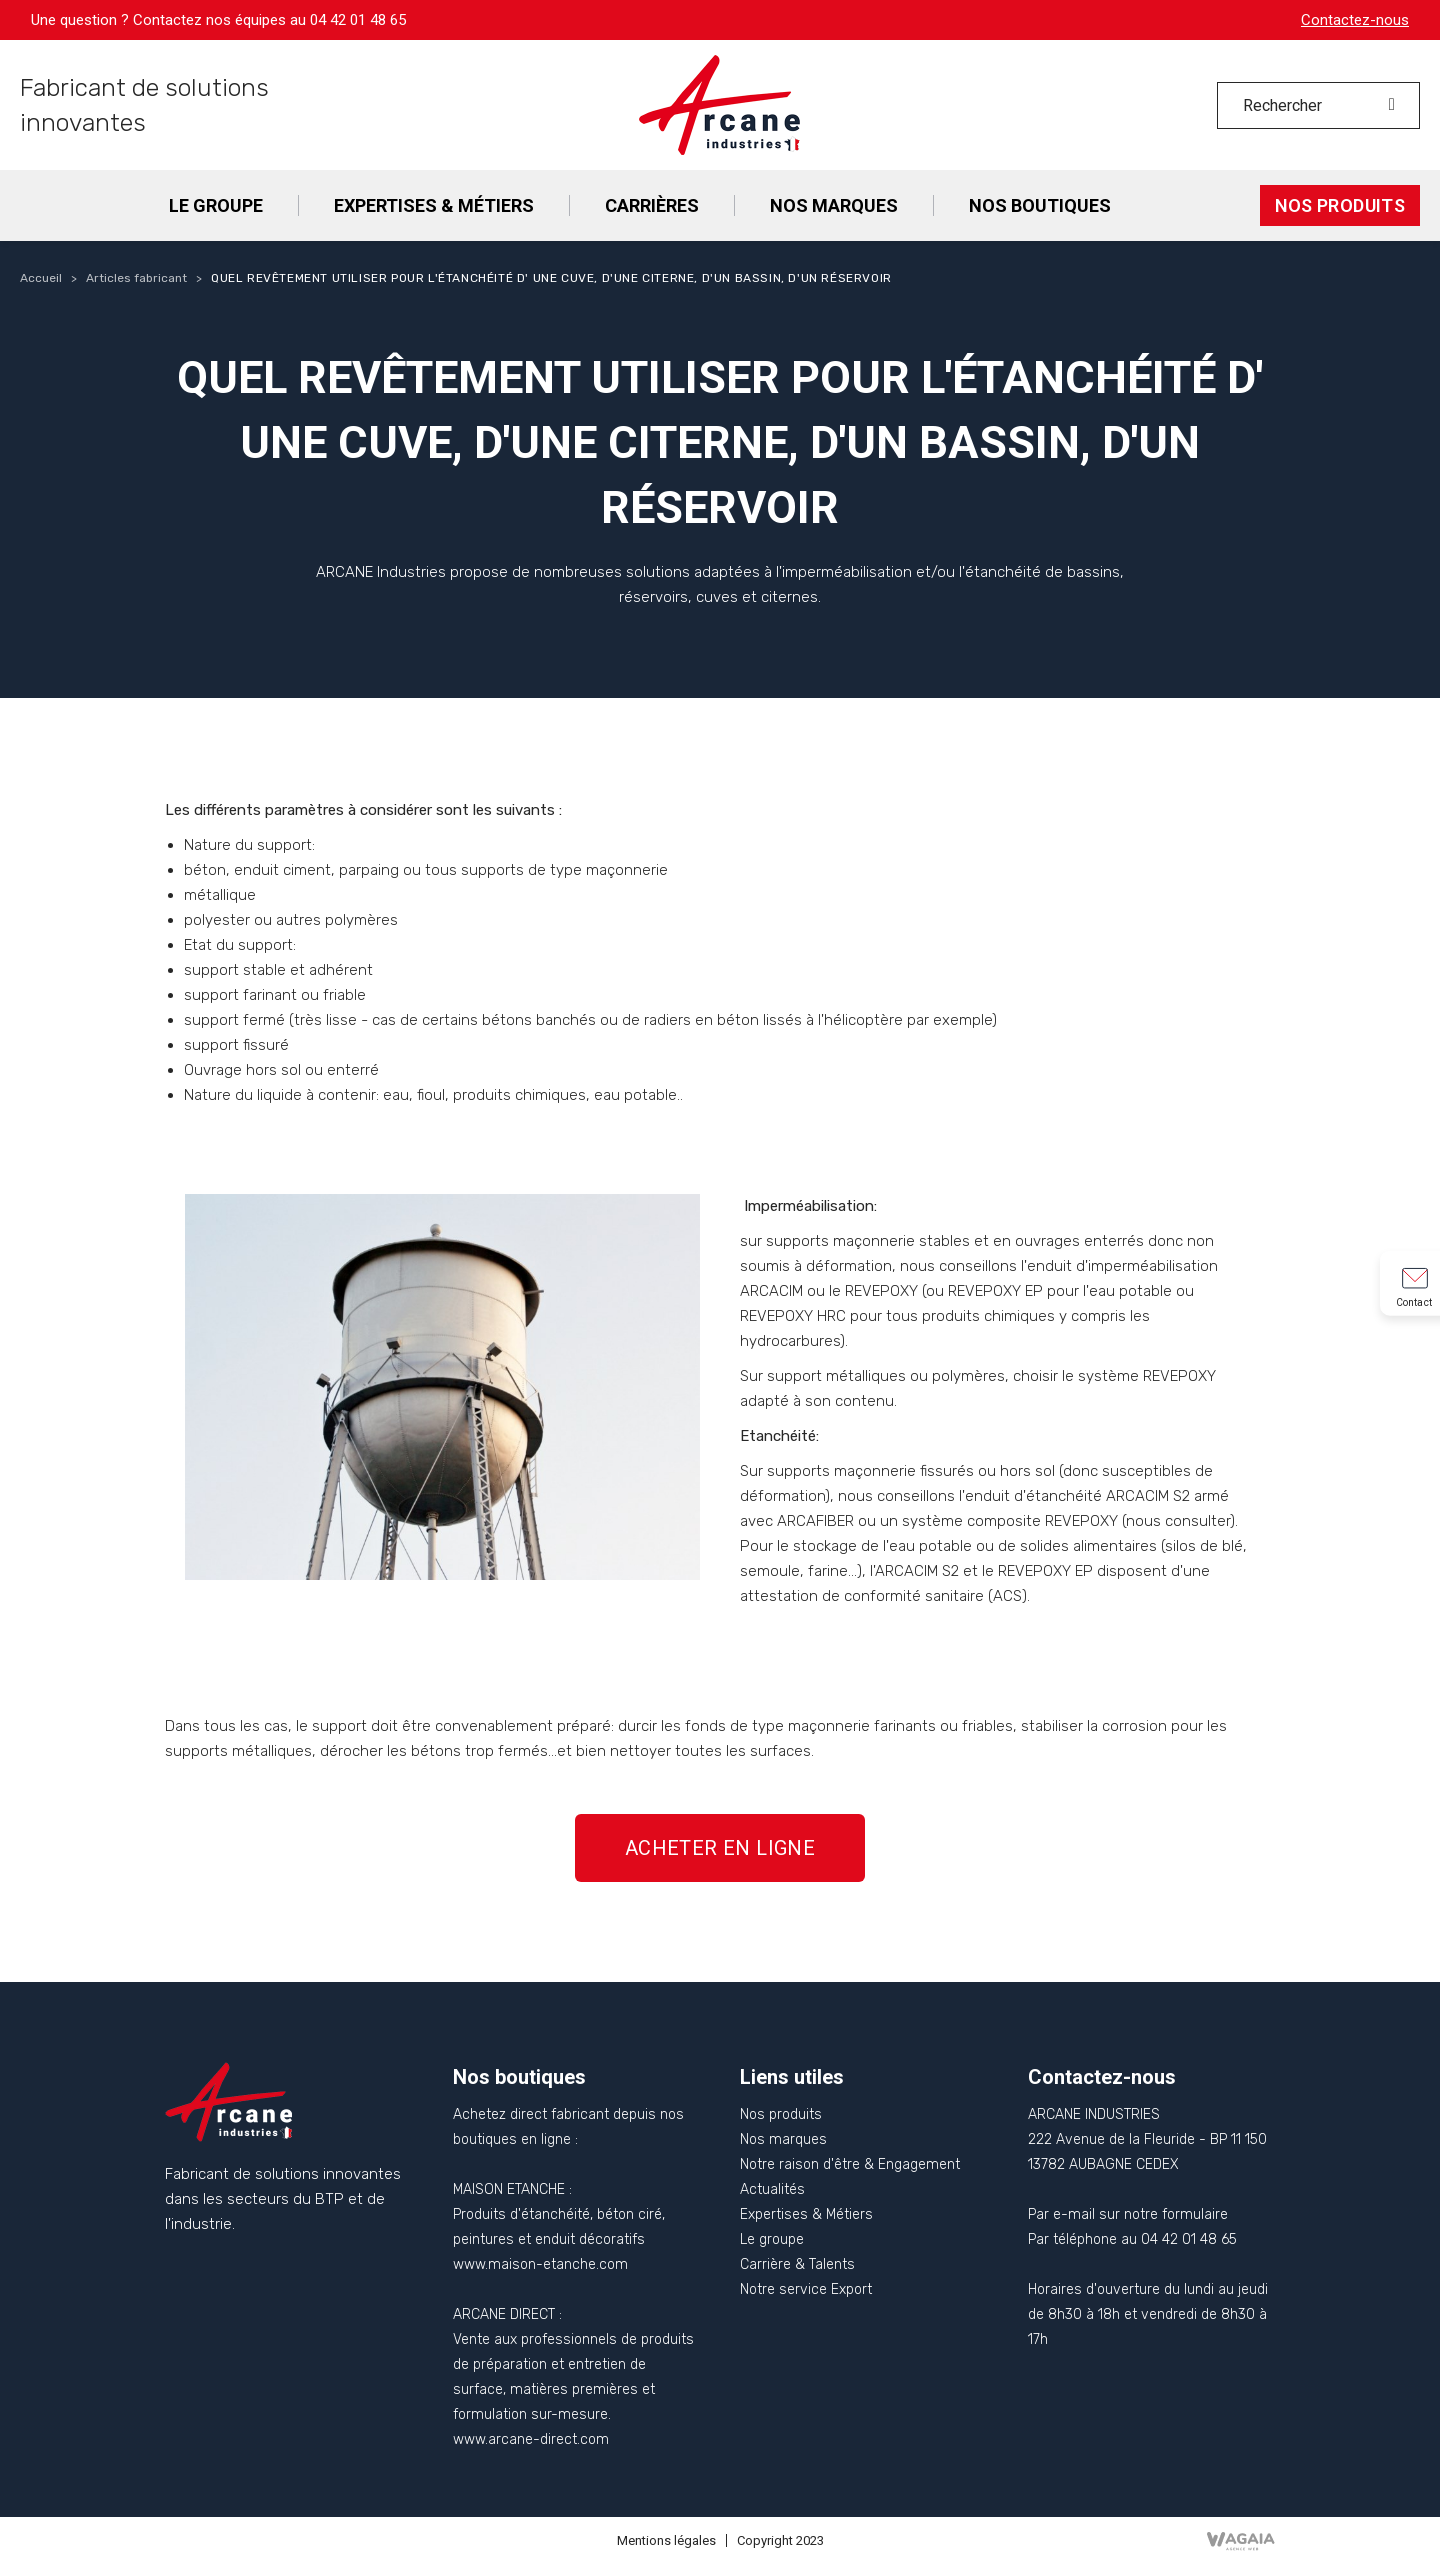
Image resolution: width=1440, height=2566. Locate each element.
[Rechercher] (1318, 105)
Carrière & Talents (797, 2264)
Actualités (772, 2189)
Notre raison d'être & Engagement (850, 2164)
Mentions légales (666, 2540)
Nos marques (783, 2139)
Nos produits (781, 2114)
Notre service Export (806, 2289)
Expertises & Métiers (806, 2214)
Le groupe (772, 2239)
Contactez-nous (1355, 20)
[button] (720, 1848)
